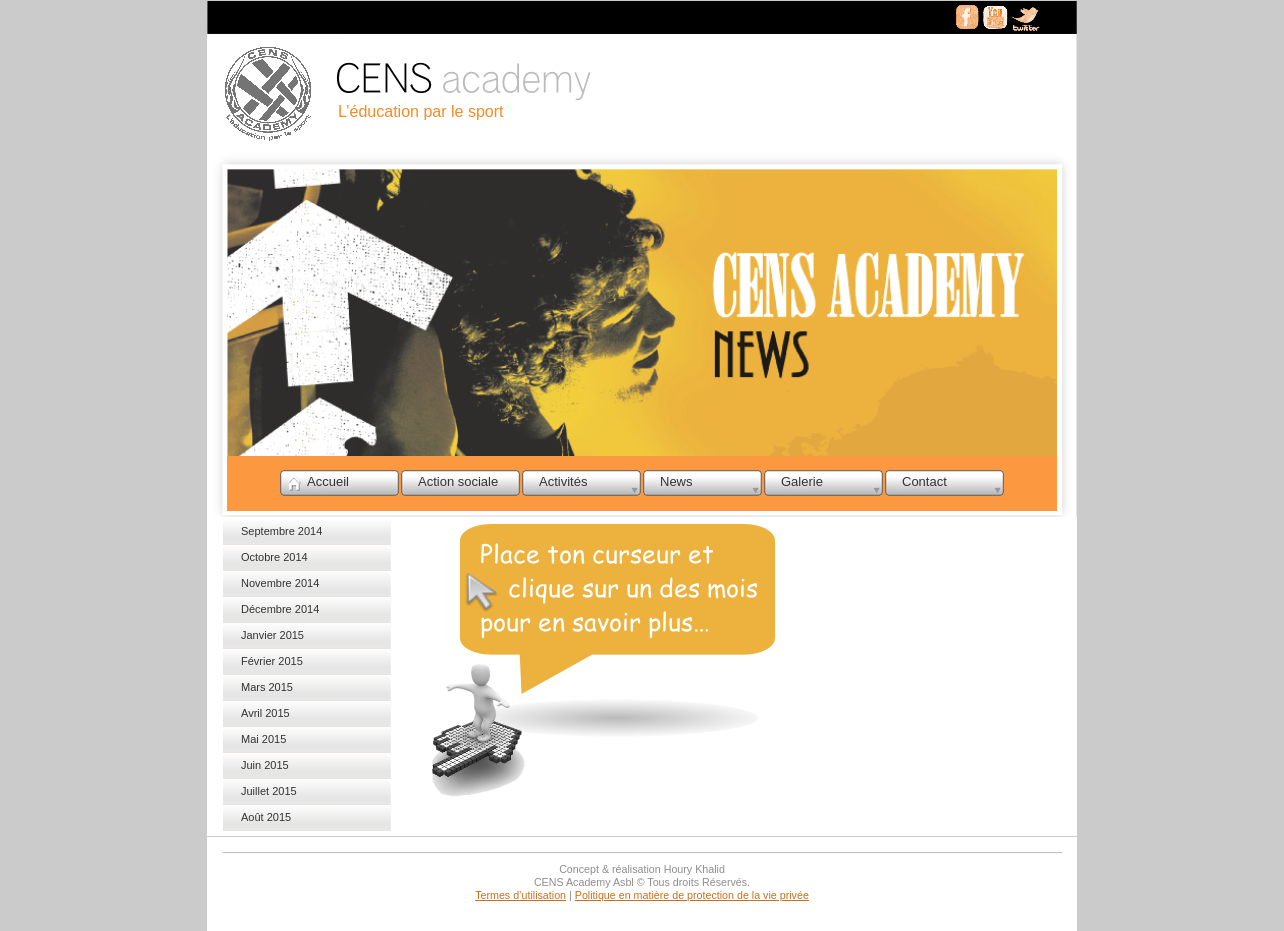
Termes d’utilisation (520, 895)
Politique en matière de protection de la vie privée (692, 895)
